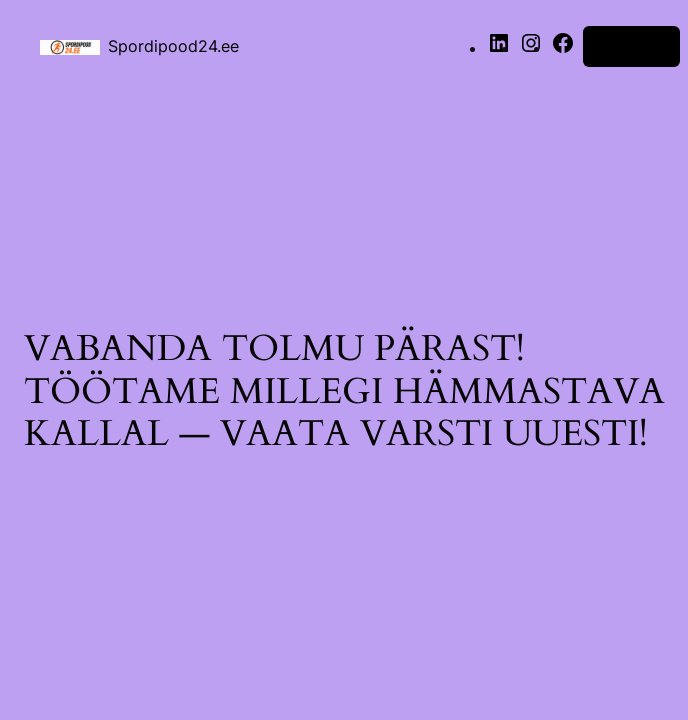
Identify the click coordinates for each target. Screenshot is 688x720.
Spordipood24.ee (173, 46)
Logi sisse (631, 45)
